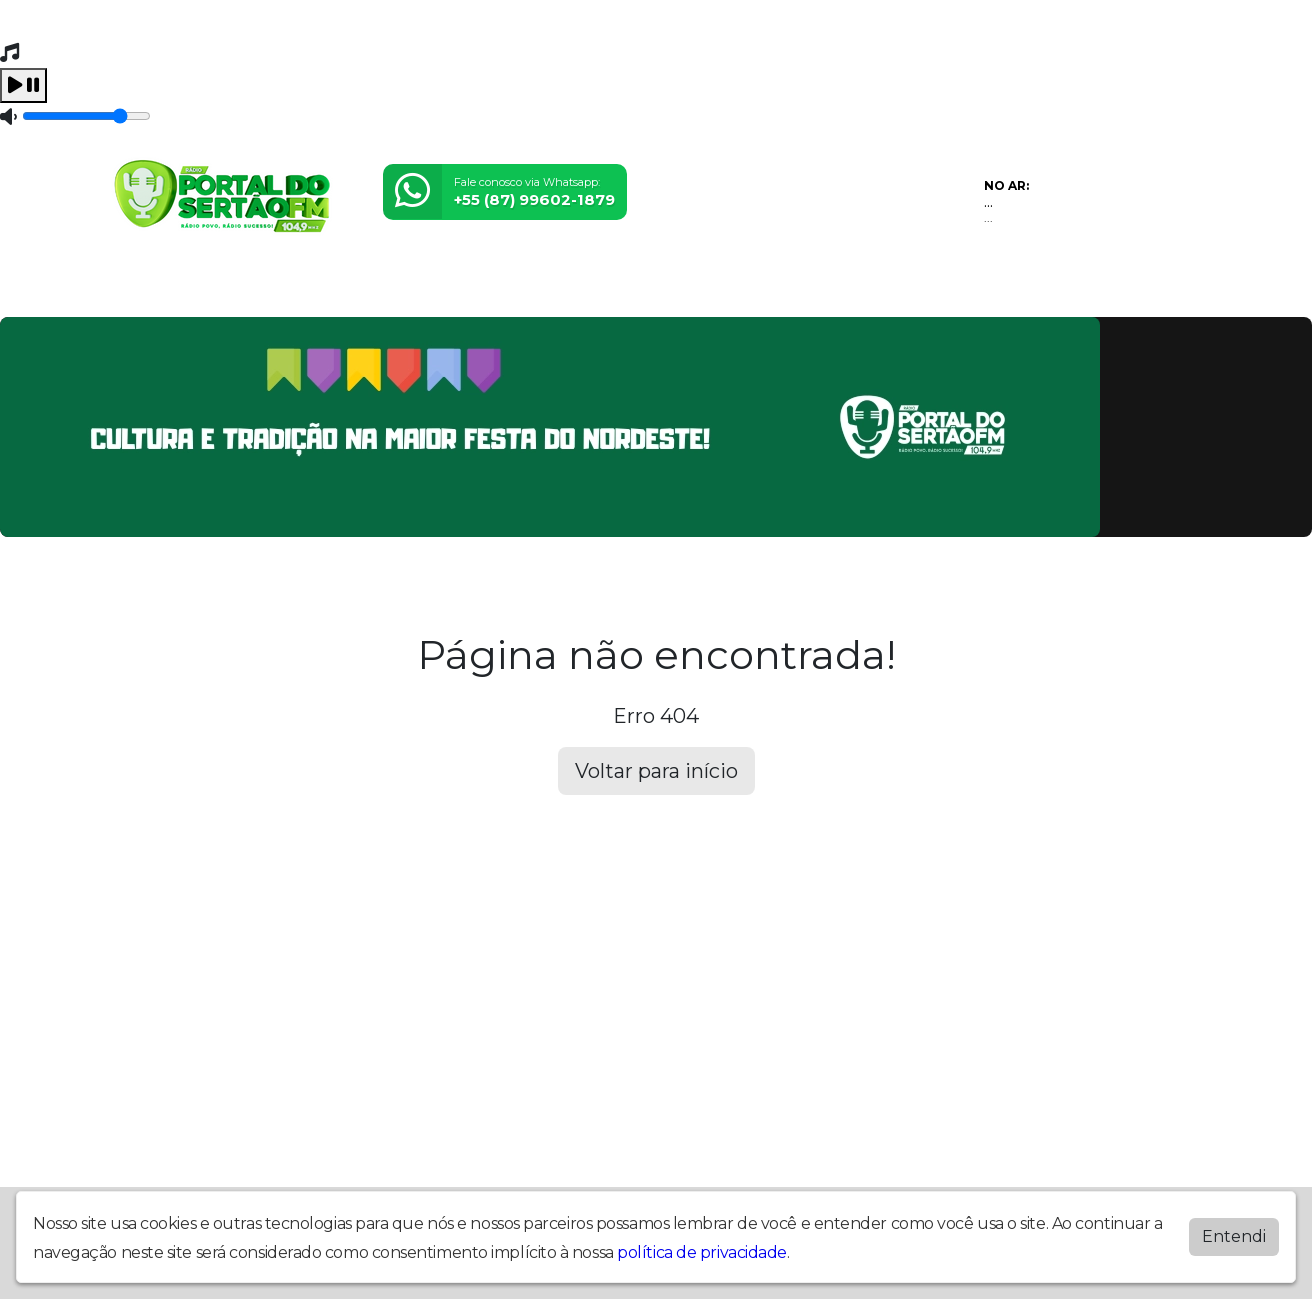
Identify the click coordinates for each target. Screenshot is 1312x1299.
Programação (220, 288)
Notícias (419, 288)
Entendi (1234, 1236)
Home (128, 288)
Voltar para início (656, 771)
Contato (497, 288)
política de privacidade (702, 1252)
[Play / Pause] (23, 85)
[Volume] (86, 116)
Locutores (331, 288)
